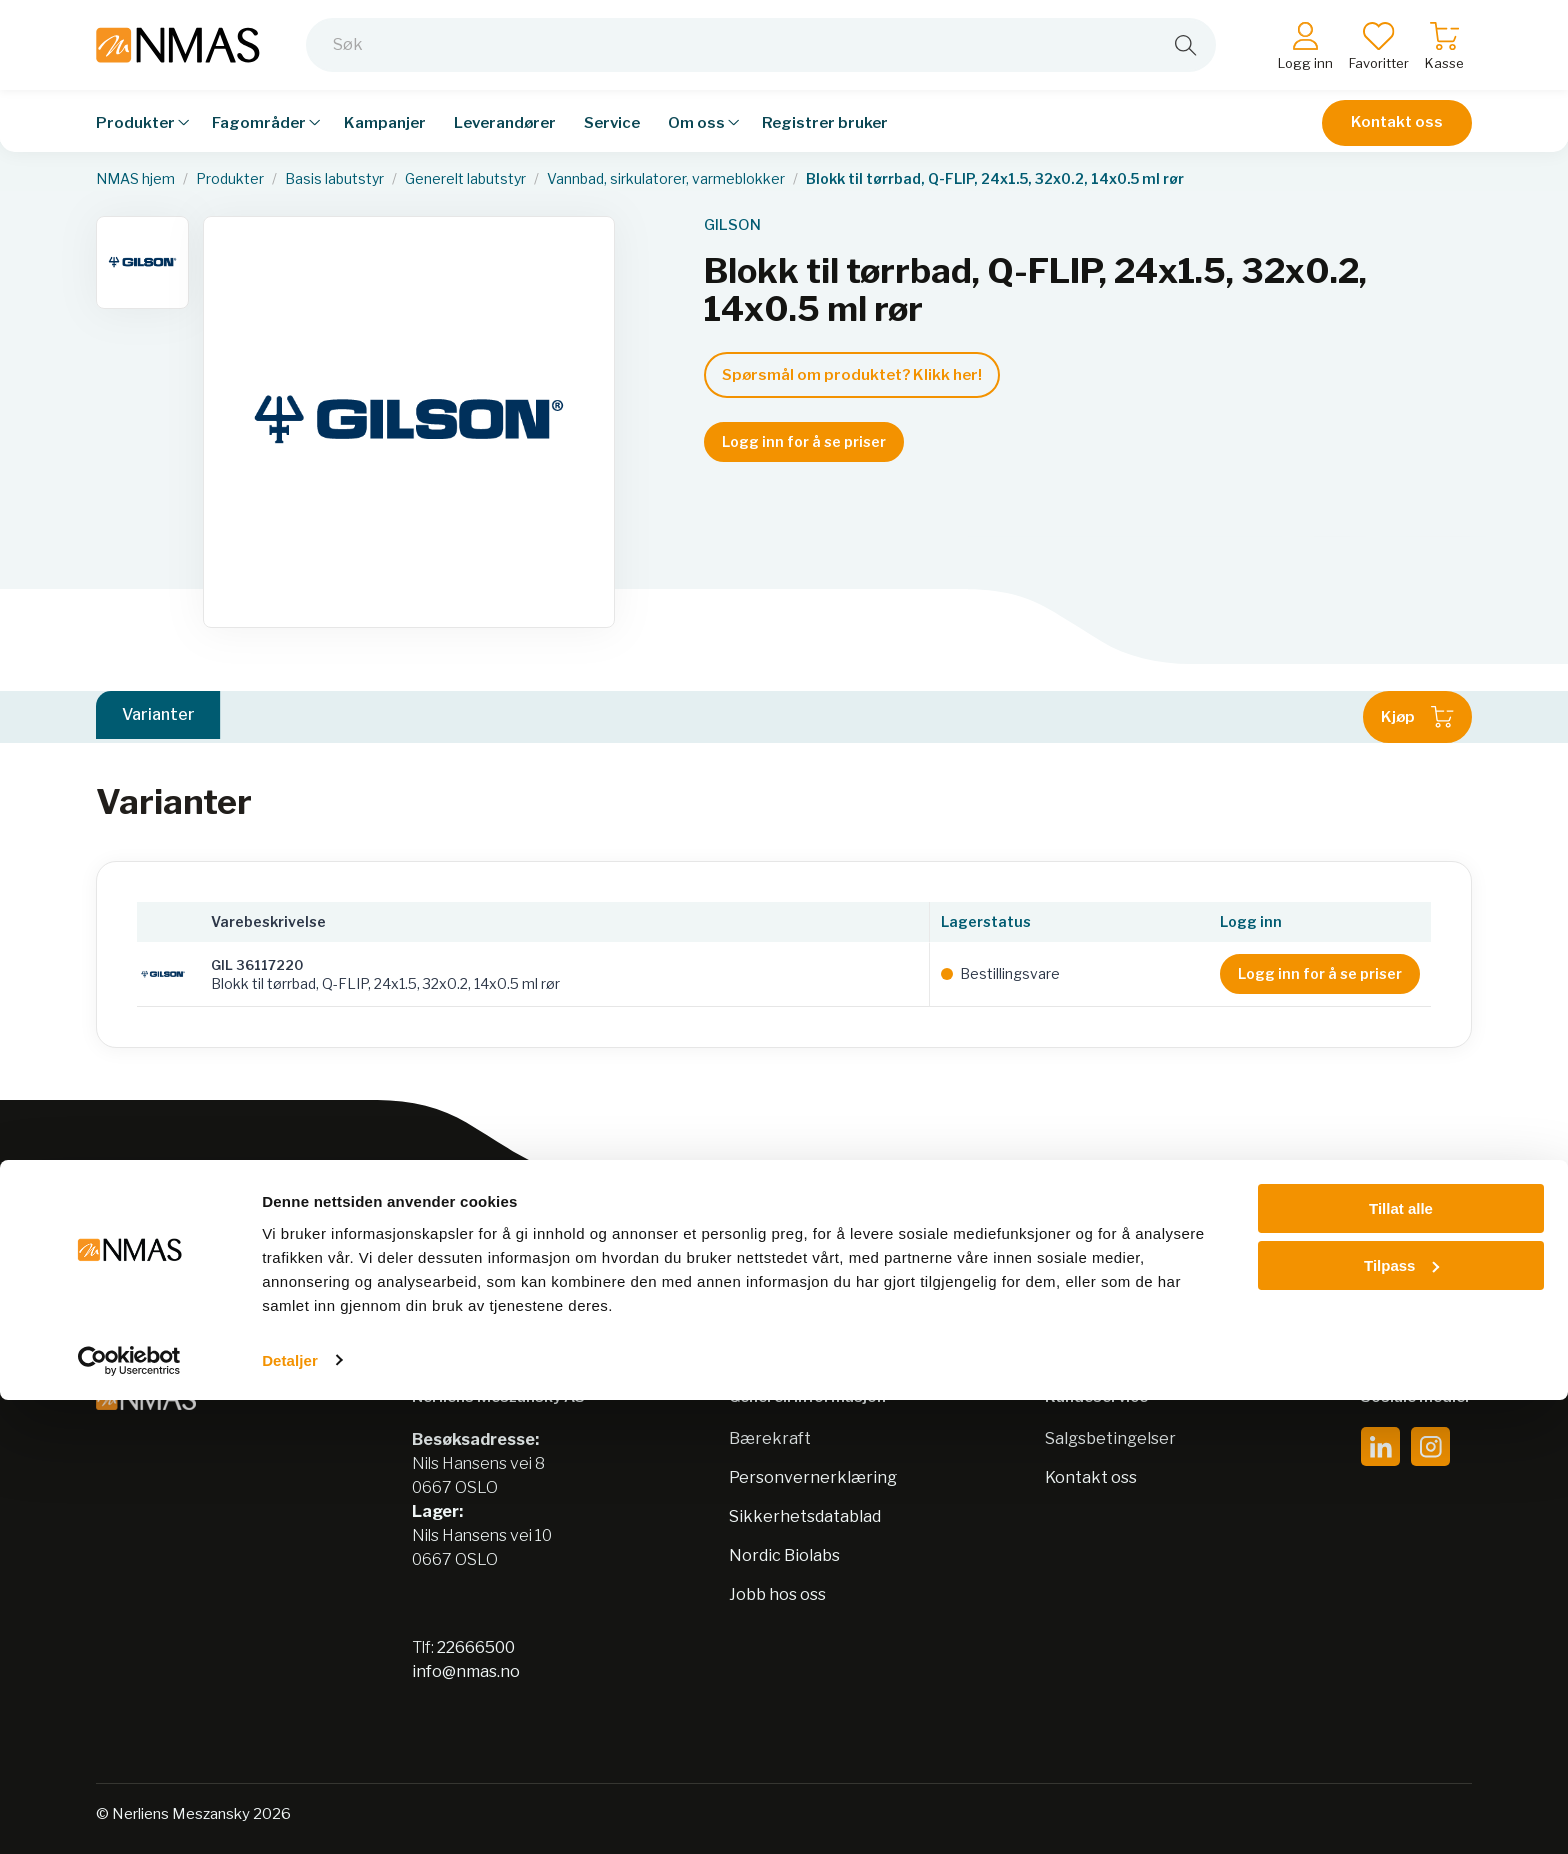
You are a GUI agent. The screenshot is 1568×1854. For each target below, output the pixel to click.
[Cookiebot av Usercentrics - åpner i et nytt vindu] (129, 1815)
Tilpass (1401, 1719)
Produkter (230, 179)
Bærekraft (770, 1438)
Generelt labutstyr (465, 179)
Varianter (158, 716)
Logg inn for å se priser (804, 441)
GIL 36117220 (257, 965)
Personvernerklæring (813, 1477)
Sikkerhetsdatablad (805, 1516)
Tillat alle (1401, 1663)
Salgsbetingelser (1110, 1438)
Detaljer (290, 1814)
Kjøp (1417, 717)
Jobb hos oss (777, 1594)
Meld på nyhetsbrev (1329, 1267)
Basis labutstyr (334, 179)
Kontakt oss (1397, 122)
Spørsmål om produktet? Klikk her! (852, 375)
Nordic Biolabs (784, 1555)
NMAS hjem (135, 179)
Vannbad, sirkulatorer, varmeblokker (666, 179)
